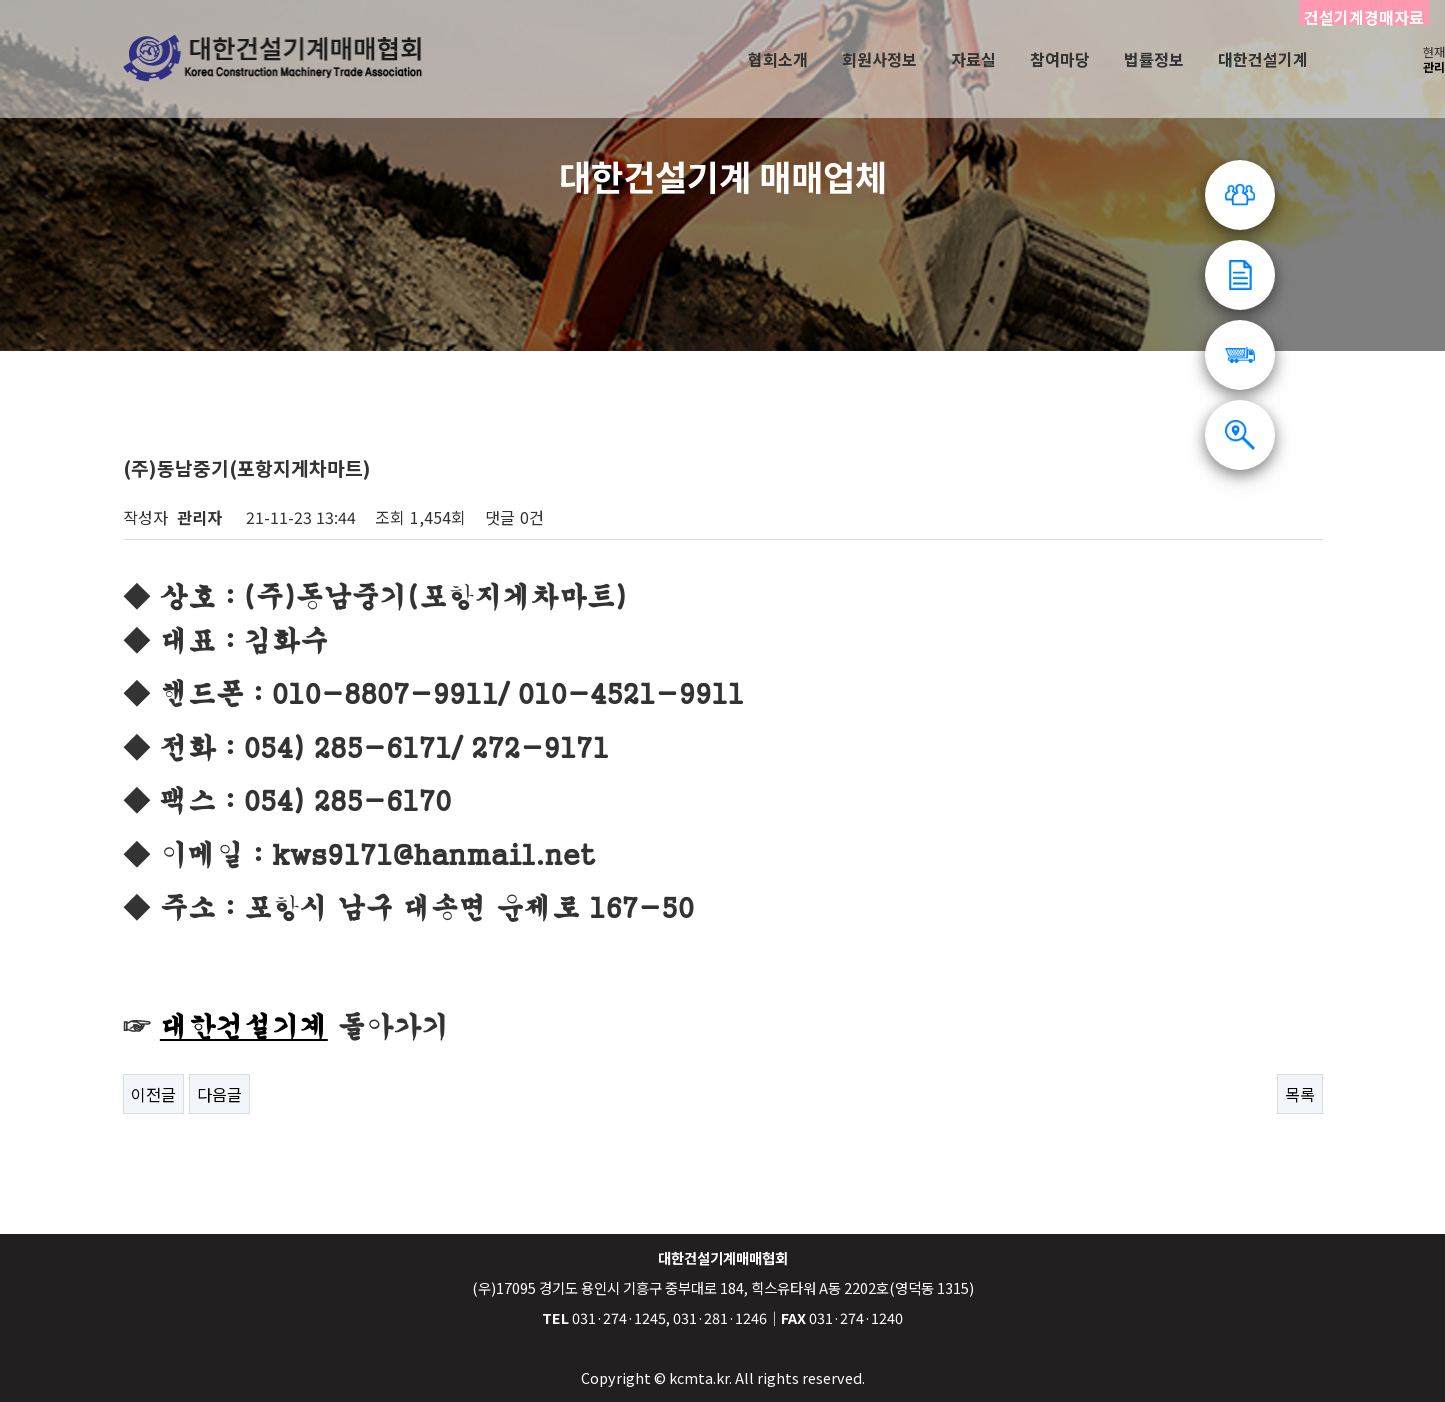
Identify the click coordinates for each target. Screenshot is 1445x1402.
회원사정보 (879, 59)
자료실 (973, 59)
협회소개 (778, 59)
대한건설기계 (1263, 59)
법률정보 (1154, 59)
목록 (1300, 1094)
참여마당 (1060, 59)
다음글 (219, 1094)
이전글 (153, 1094)
